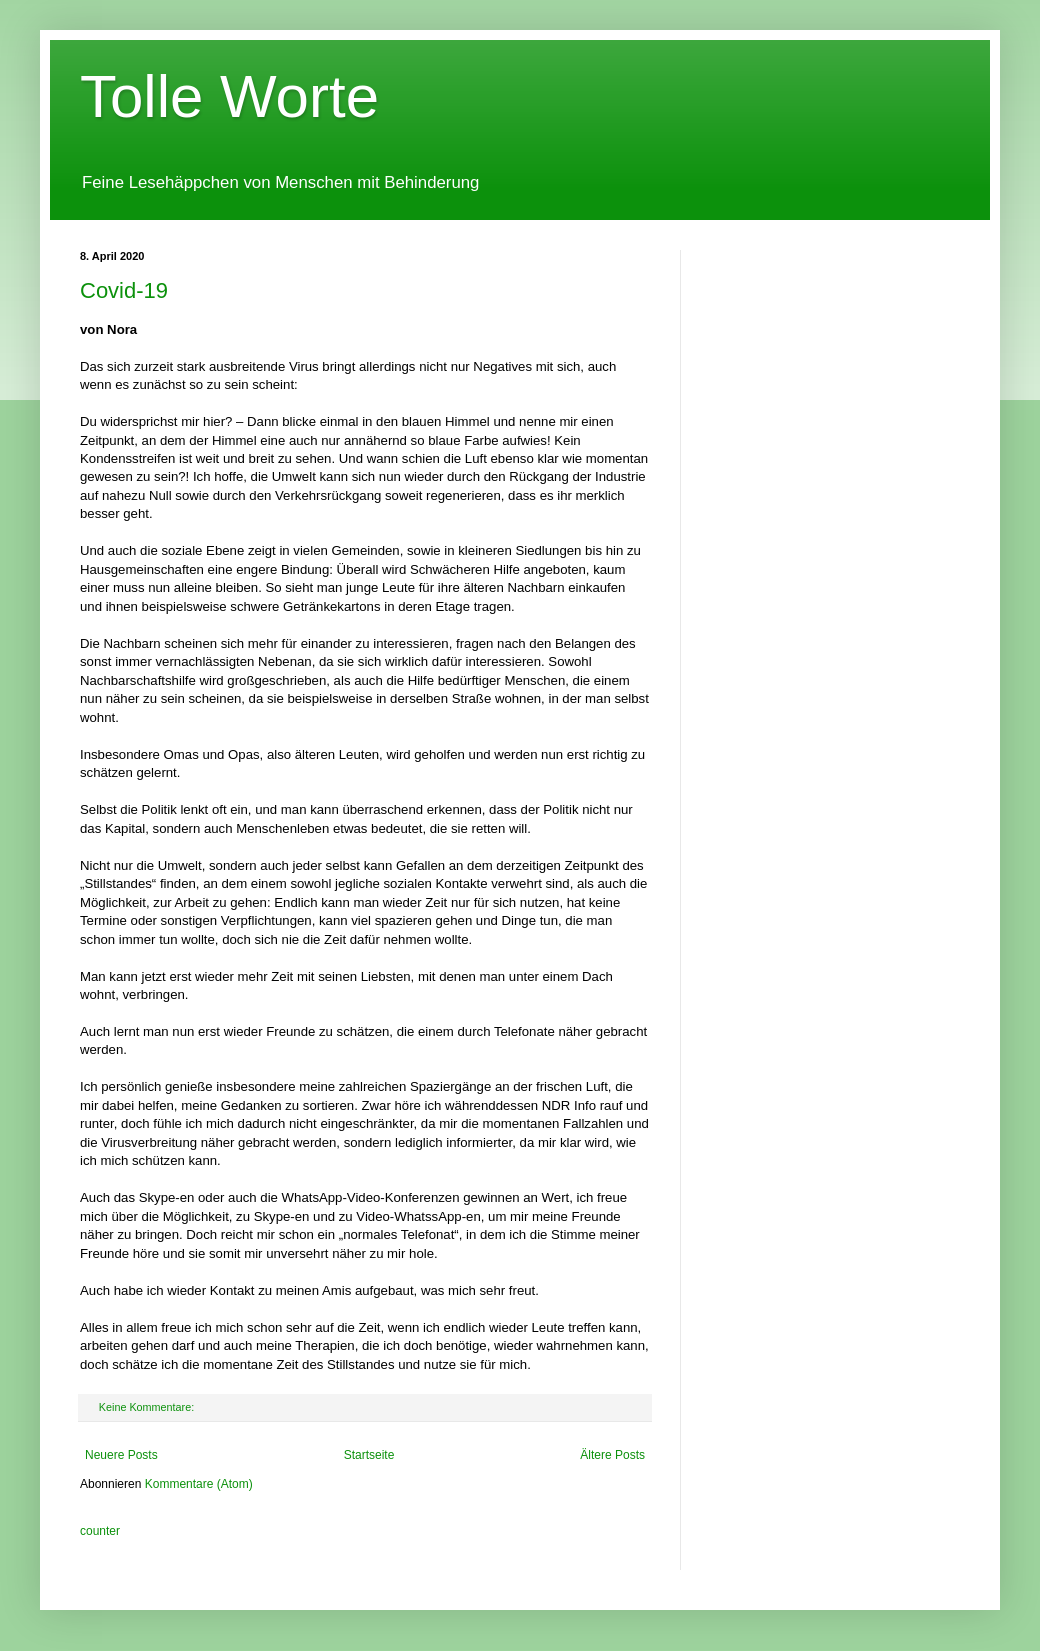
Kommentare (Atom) (199, 1484)
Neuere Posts (121, 1455)
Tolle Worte (229, 96)
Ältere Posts (612, 1455)
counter (100, 1531)
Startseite (369, 1455)
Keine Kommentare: (148, 1407)
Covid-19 (124, 290)
